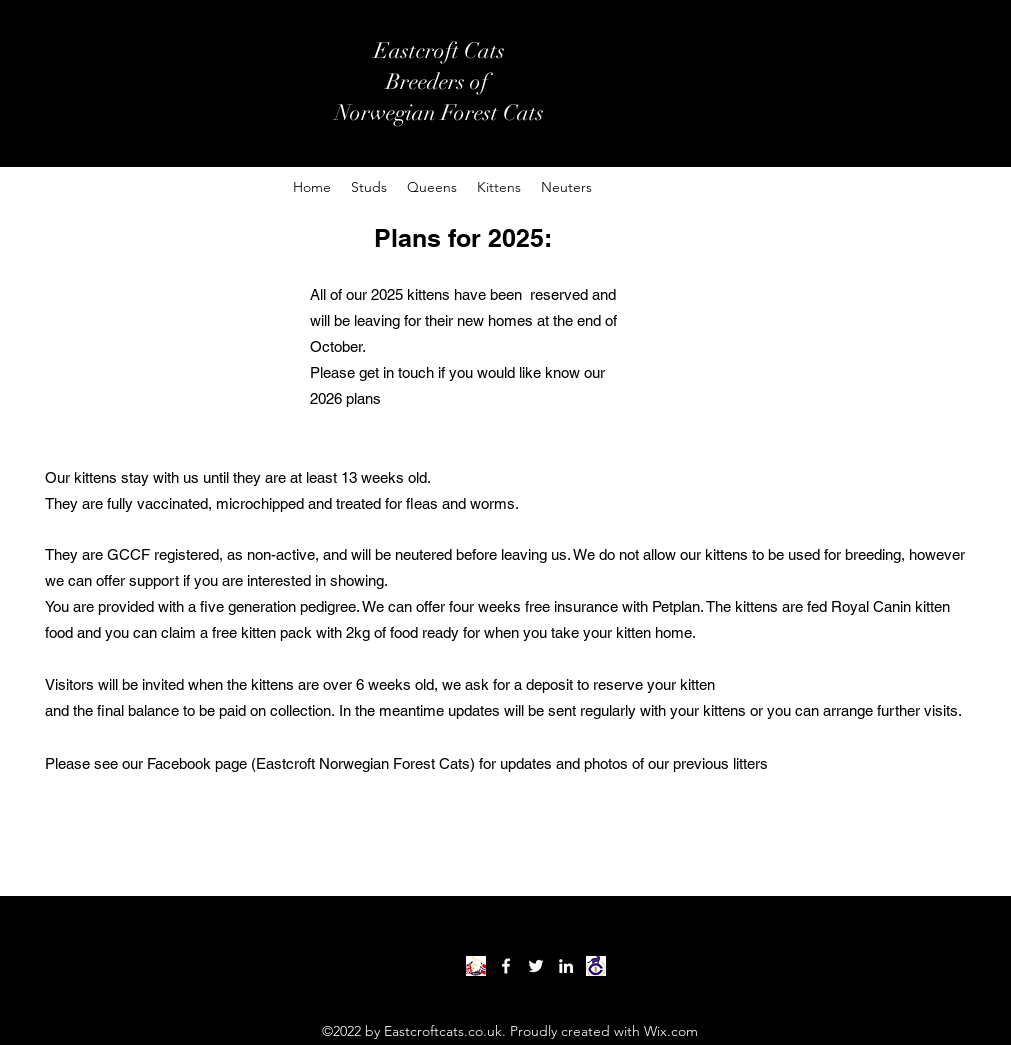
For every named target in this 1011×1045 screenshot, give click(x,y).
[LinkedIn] (566, 966)
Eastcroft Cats (439, 50)
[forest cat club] (476, 966)
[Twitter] (536, 966)
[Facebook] (506, 966)
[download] (596, 966)
